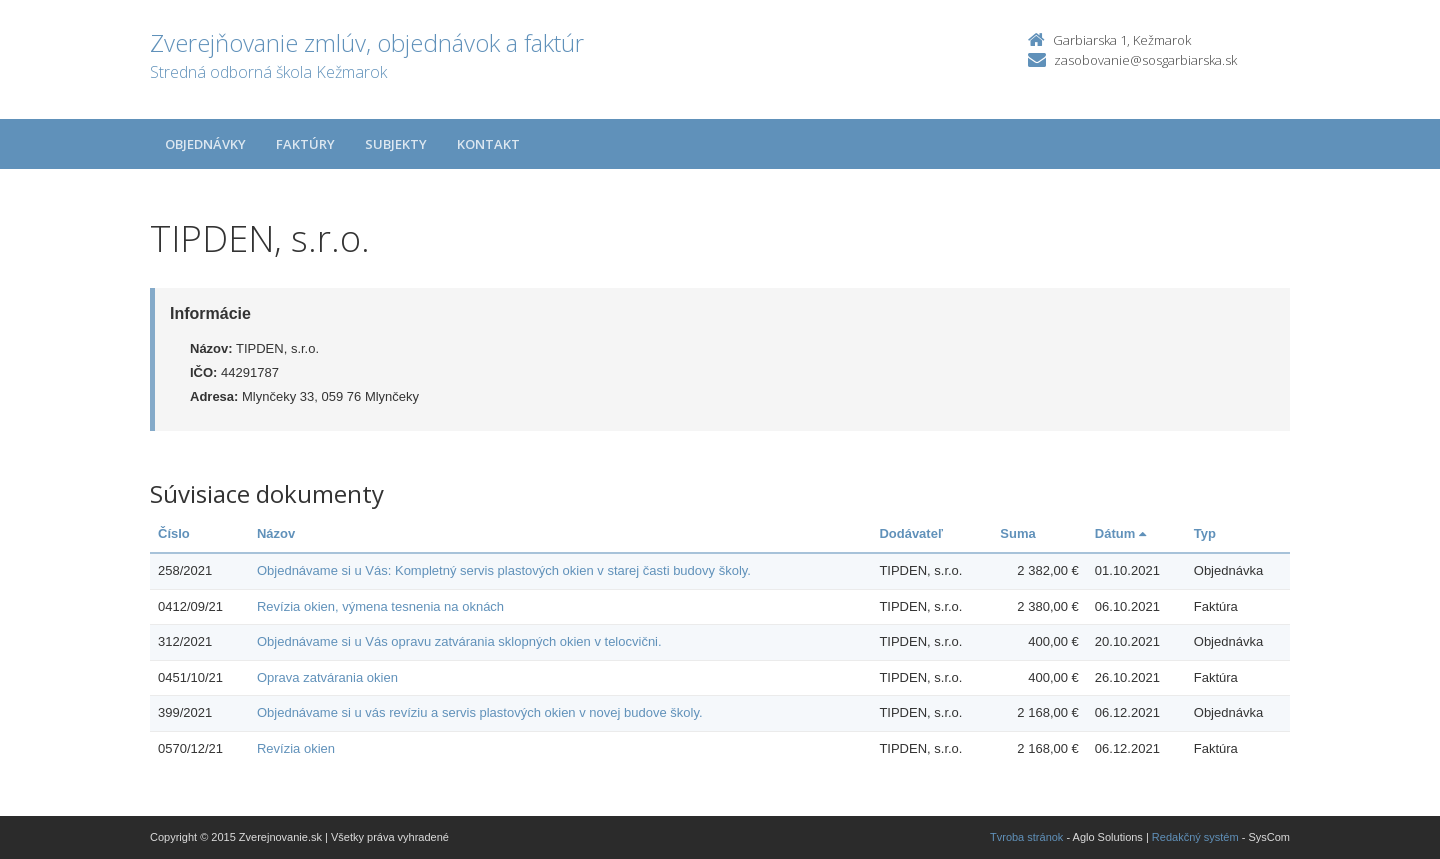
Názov (276, 533)
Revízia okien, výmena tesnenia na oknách (380, 606)
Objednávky (205, 144)
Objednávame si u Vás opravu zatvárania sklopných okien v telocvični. (459, 641)
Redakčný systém (1195, 837)
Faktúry (305, 144)
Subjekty (396, 144)
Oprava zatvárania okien (327, 677)
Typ (1205, 533)
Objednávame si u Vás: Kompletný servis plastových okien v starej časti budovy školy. (504, 570)
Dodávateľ (911, 533)
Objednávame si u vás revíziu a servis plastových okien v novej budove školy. (480, 712)
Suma (1017, 533)
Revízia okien (296, 748)
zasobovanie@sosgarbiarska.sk (1145, 60)
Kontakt (488, 144)
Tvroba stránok (1026, 837)
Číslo (174, 533)
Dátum (1120, 533)
